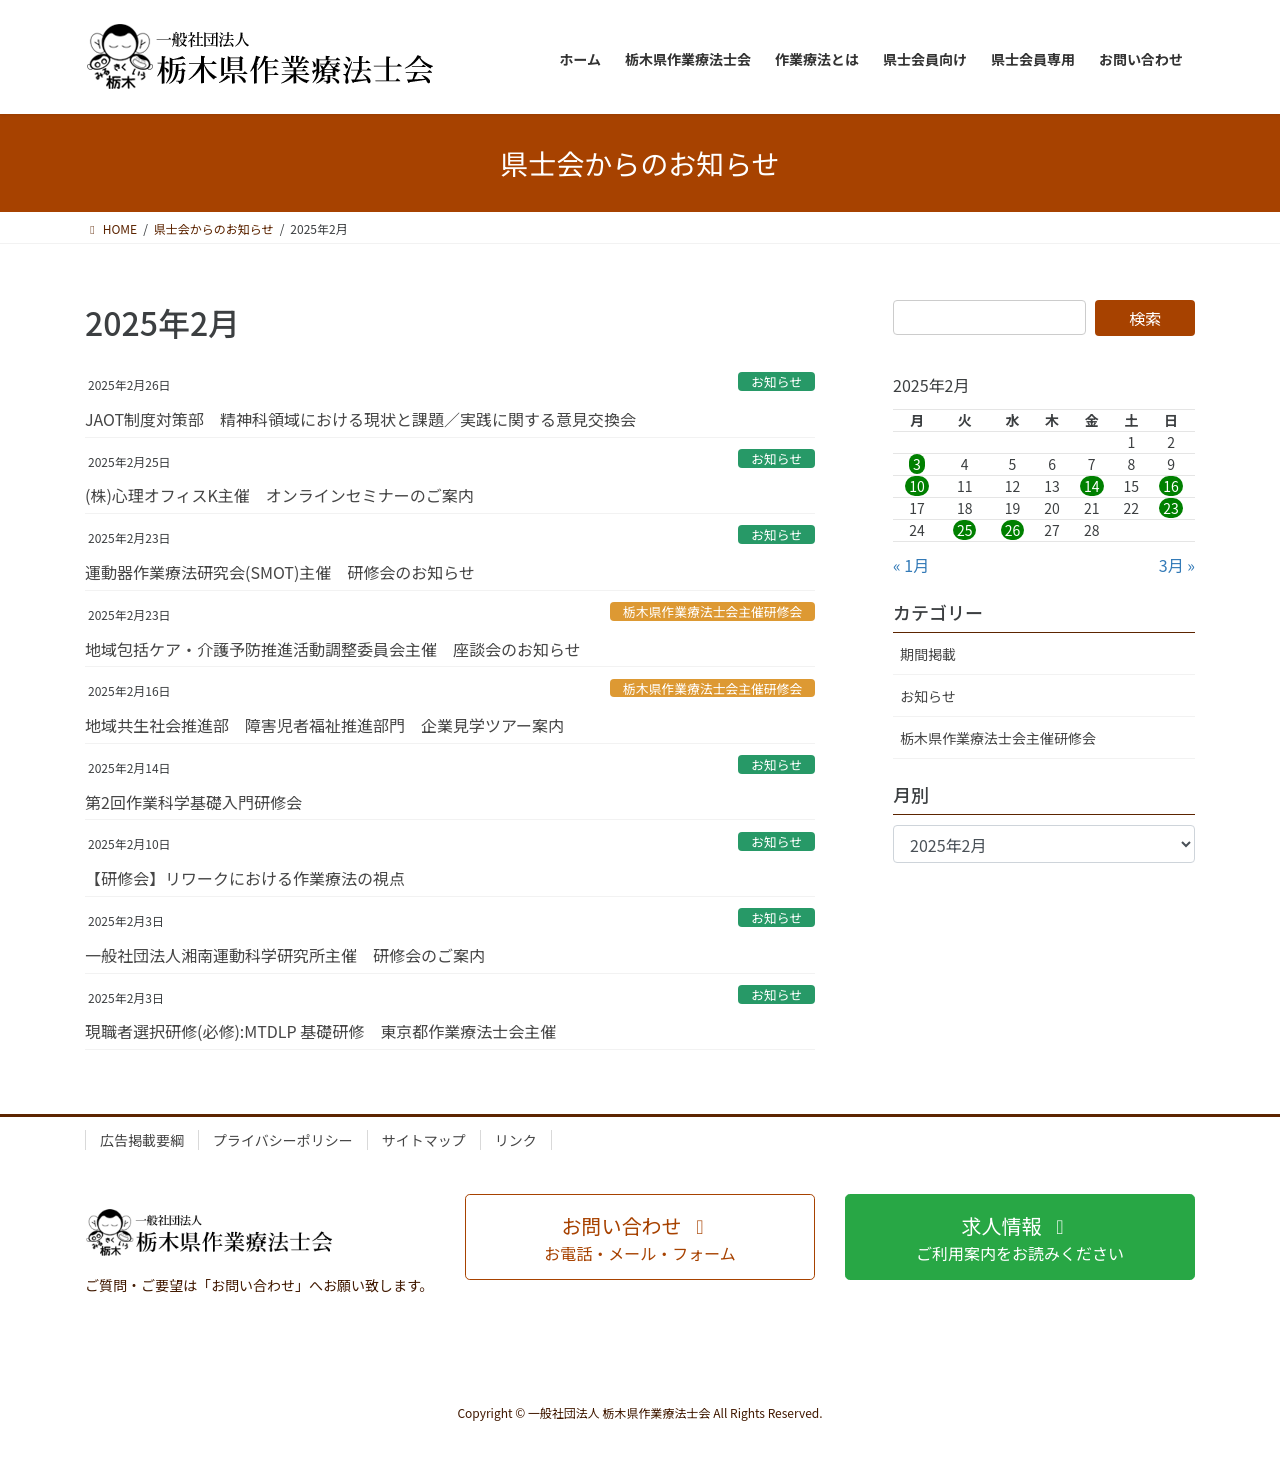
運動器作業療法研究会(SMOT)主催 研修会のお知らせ (280, 572)
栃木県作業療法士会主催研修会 (712, 611)
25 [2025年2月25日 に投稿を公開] (965, 530)
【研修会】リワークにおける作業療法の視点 (245, 878)
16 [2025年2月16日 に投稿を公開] (1171, 486)
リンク (516, 1140)
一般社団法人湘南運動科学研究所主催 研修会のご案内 (285, 955)
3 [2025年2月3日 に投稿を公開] (917, 464)
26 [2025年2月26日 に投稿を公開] (1013, 530)
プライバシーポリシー (283, 1140)
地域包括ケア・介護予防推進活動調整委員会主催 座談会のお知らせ (333, 649)
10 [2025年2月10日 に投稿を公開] (917, 486)
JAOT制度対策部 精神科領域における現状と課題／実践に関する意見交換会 (360, 419)
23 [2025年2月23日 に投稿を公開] (1171, 508)
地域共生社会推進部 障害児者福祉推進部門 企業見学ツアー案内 (324, 725)
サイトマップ (424, 1140)
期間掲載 (928, 654)
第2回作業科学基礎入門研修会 (193, 802)
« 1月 (911, 565)
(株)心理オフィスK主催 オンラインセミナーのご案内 (279, 495)
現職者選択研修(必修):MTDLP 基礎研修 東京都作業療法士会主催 (320, 1031)
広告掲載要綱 (142, 1140)
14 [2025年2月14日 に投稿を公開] (1092, 486)
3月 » (1177, 565)
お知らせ (776, 381)
